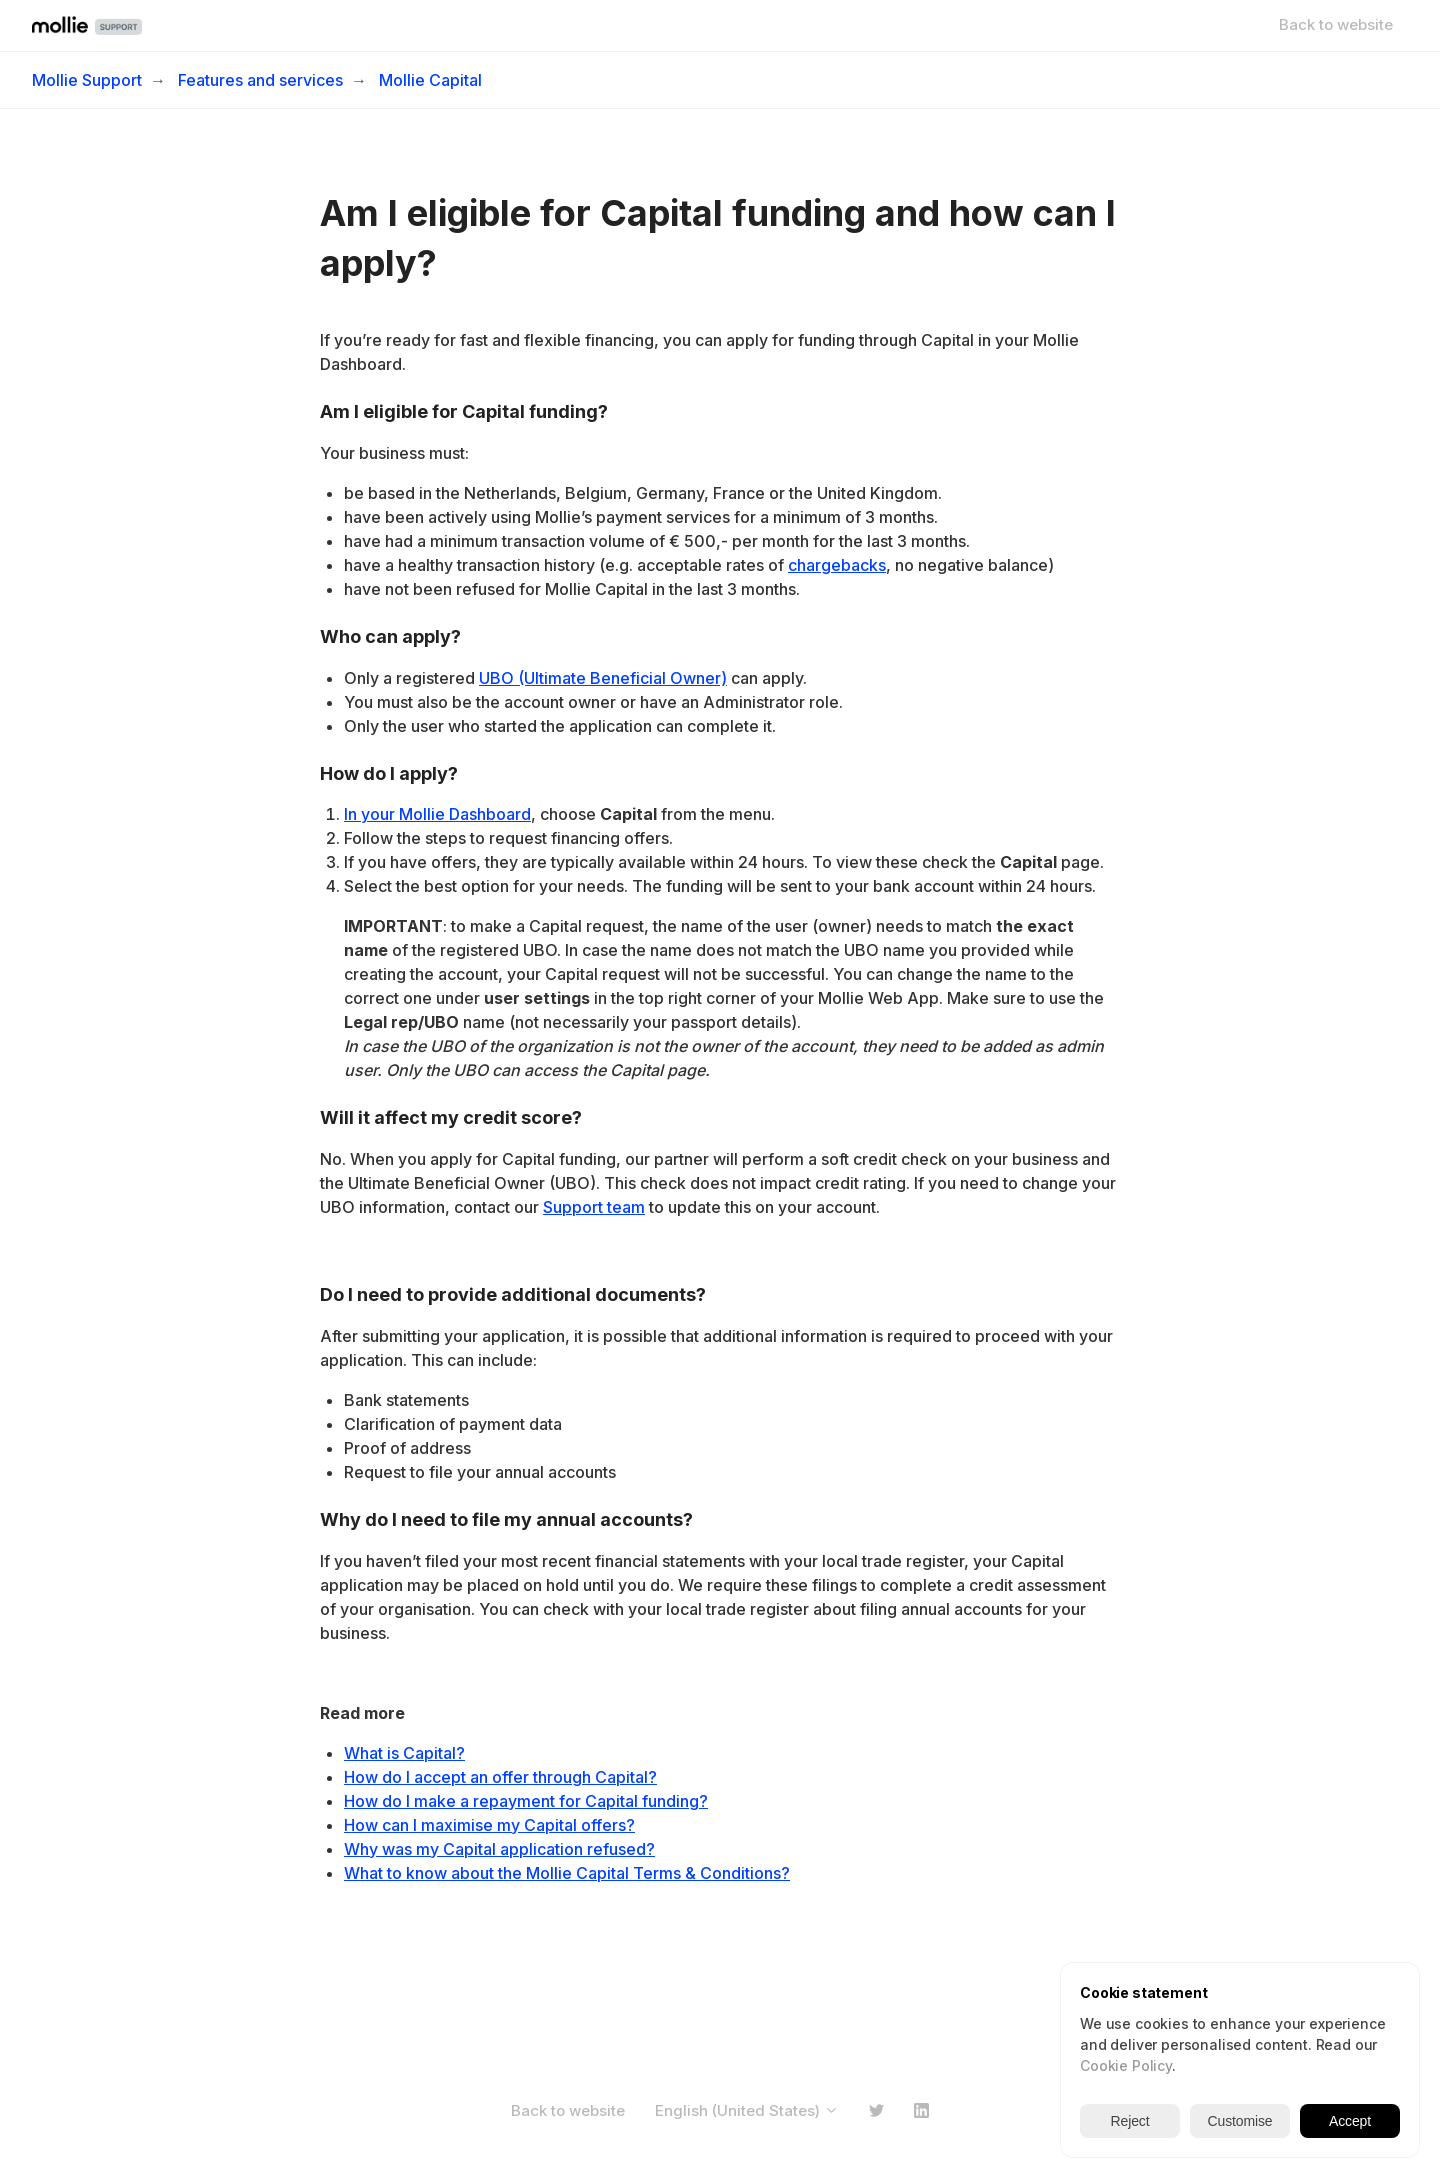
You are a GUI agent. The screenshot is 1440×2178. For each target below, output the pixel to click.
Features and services (260, 80)
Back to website (1336, 24)
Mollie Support (87, 80)
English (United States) (747, 2110)
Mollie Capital (430, 80)
